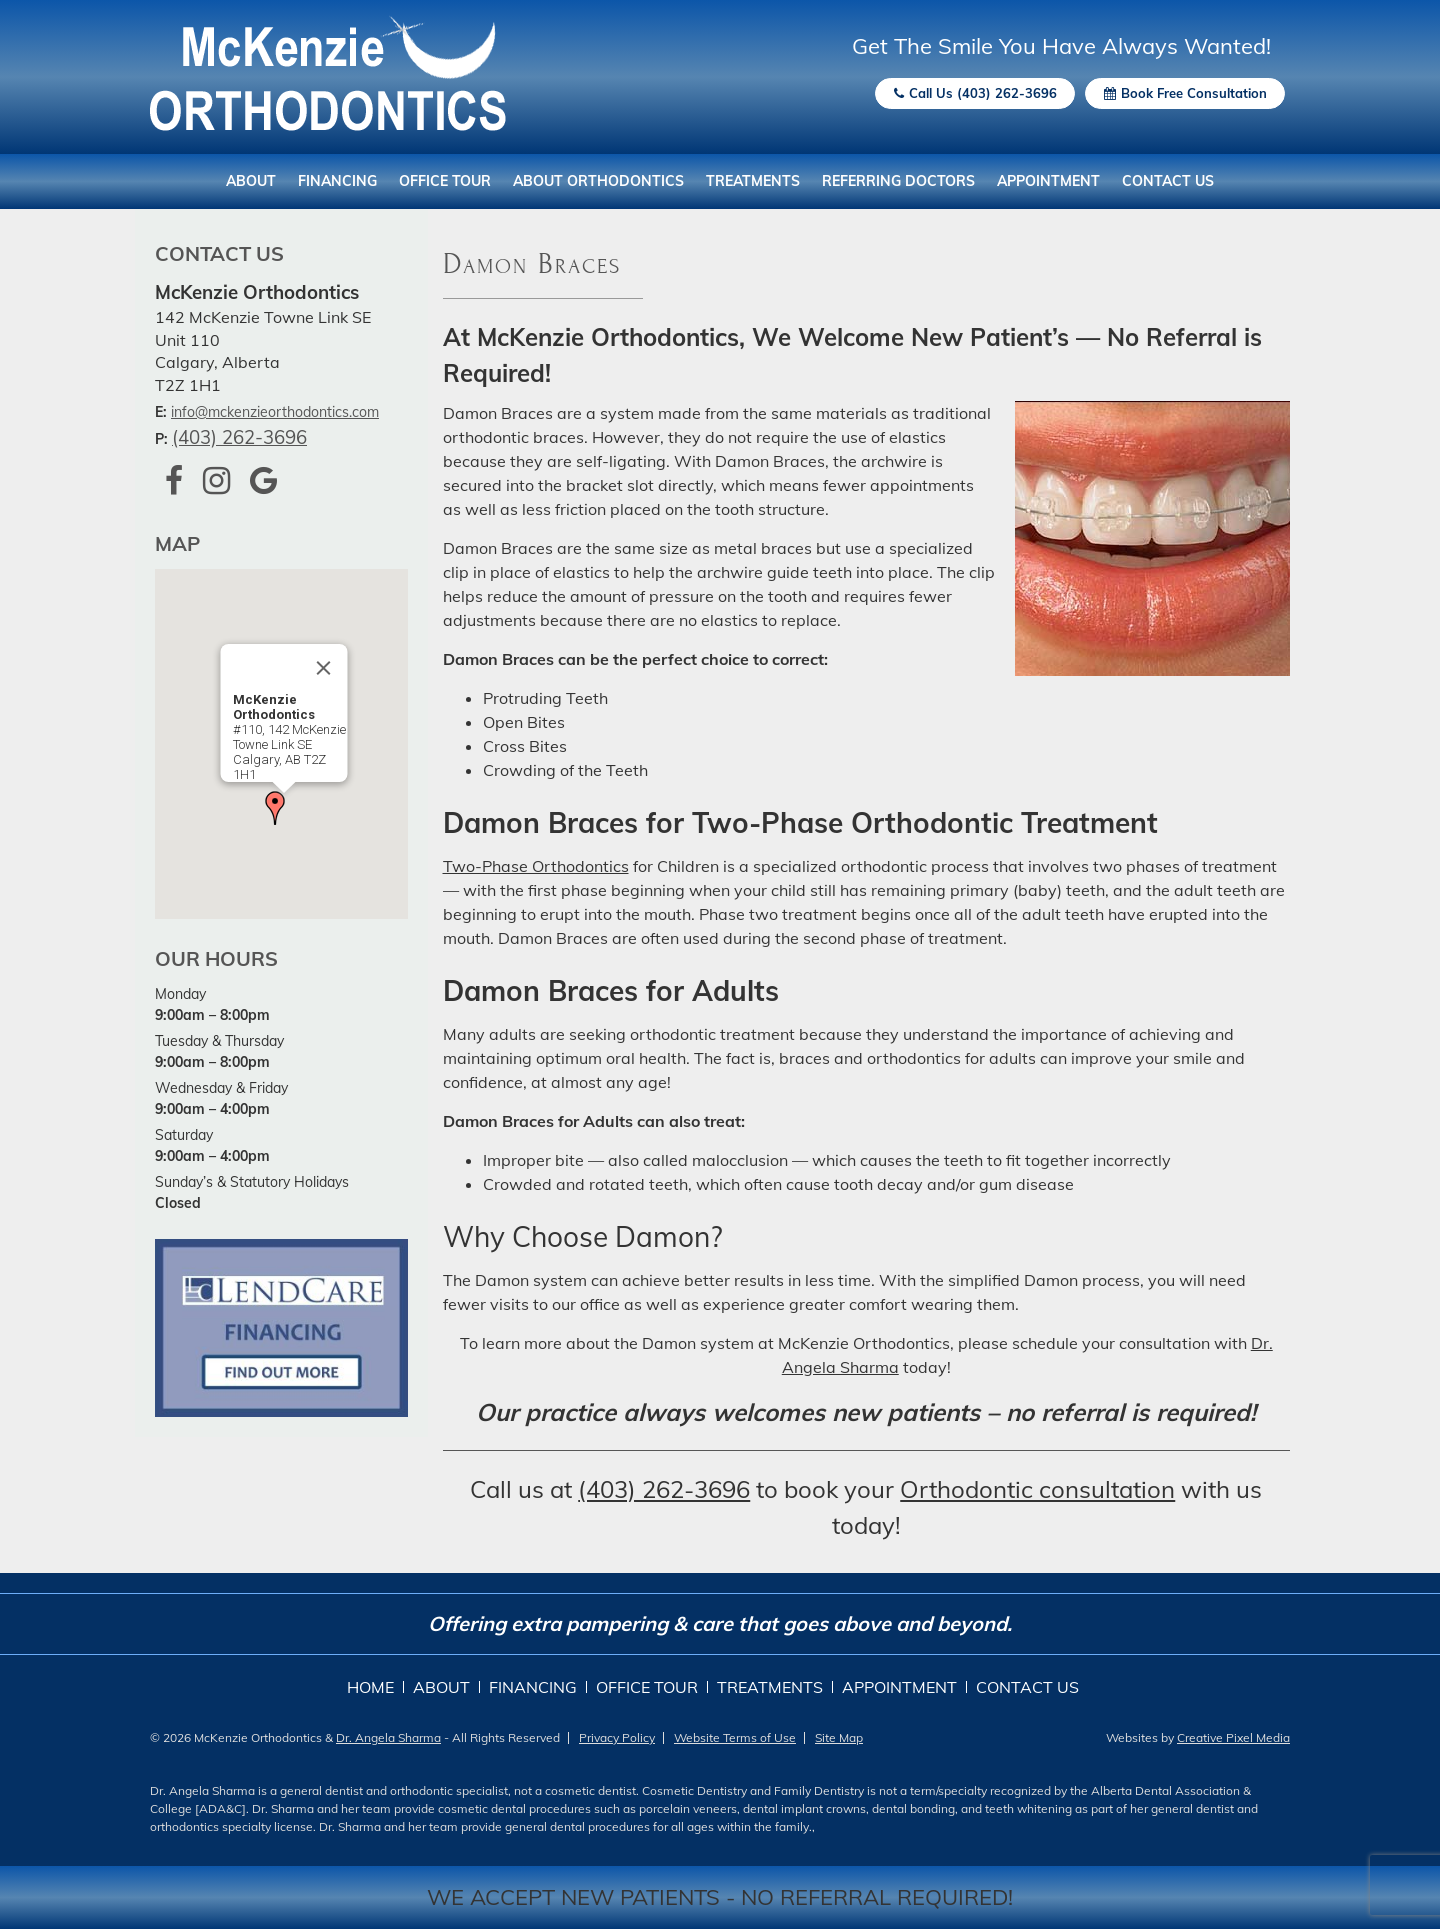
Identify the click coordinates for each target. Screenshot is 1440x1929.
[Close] (324, 668)
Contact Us (1168, 181)
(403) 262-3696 (239, 437)
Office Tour (445, 181)
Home (370, 1687)
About (251, 181)
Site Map (839, 1737)
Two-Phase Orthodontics (536, 866)
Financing (337, 181)
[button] (275, 808)
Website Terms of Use (735, 1737)
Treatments (753, 181)
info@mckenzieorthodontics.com (275, 412)
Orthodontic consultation (1037, 1489)
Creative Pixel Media (1233, 1737)
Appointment (1048, 181)
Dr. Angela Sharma (388, 1737)
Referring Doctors (898, 181)
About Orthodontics (598, 181)
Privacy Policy (617, 1737)
